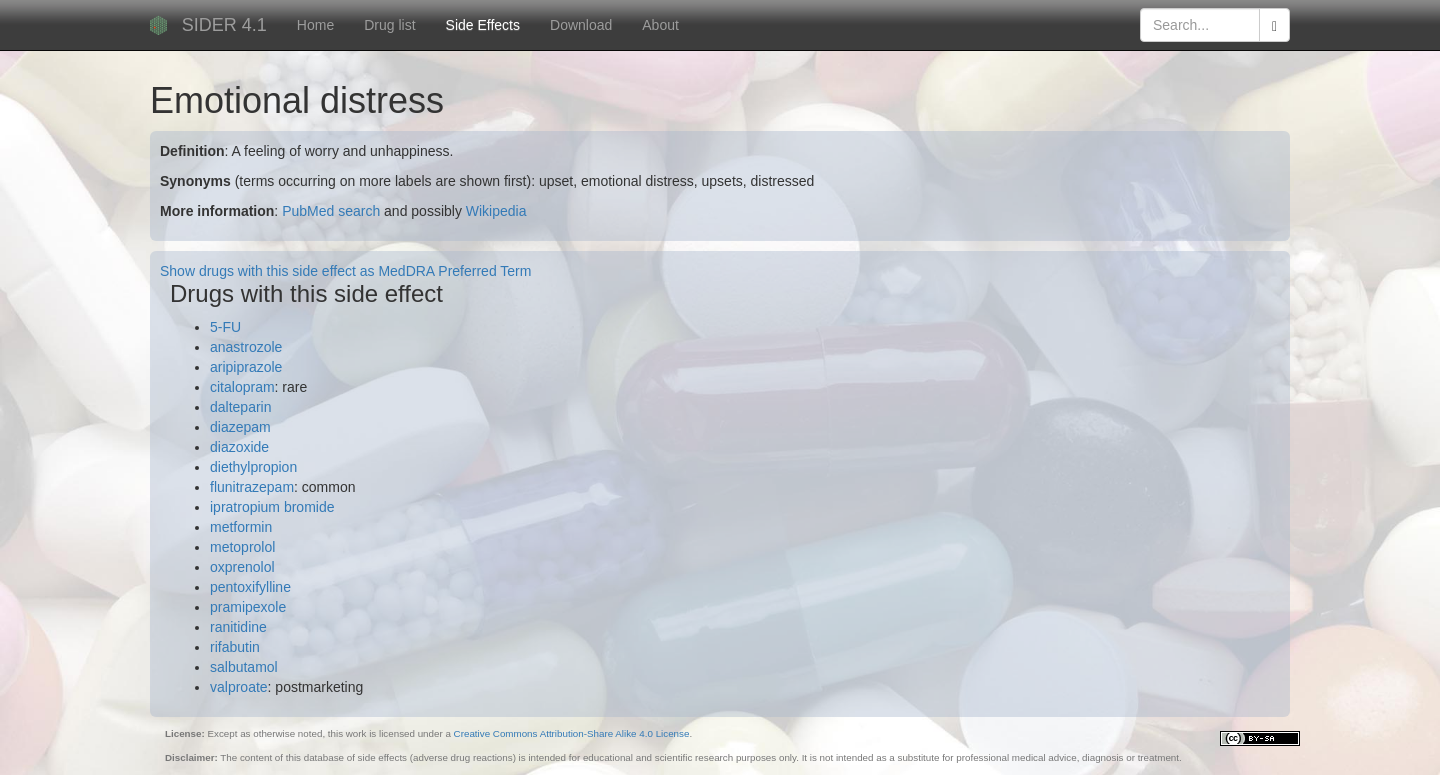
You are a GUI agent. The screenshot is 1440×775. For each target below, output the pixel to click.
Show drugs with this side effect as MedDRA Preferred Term (345, 271)
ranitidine (238, 627)
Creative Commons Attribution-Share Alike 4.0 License (572, 733)
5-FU (225, 327)
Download (581, 25)
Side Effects (483, 25)
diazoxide (239, 447)
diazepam (240, 427)
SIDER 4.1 (224, 25)
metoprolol (242, 547)
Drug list (389, 25)
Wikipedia (496, 211)
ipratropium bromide (272, 507)
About (660, 25)
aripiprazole (246, 367)
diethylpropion (253, 467)
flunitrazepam (252, 487)
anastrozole (246, 347)
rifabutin (235, 647)
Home (315, 25)
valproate (239, 687)
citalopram (242, 387)
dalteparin (241, 407)
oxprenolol (242, 567)
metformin (241, 527)
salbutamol (244, 667)
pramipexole (248, 607)
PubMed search (331, 211)
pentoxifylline (250, 587)
